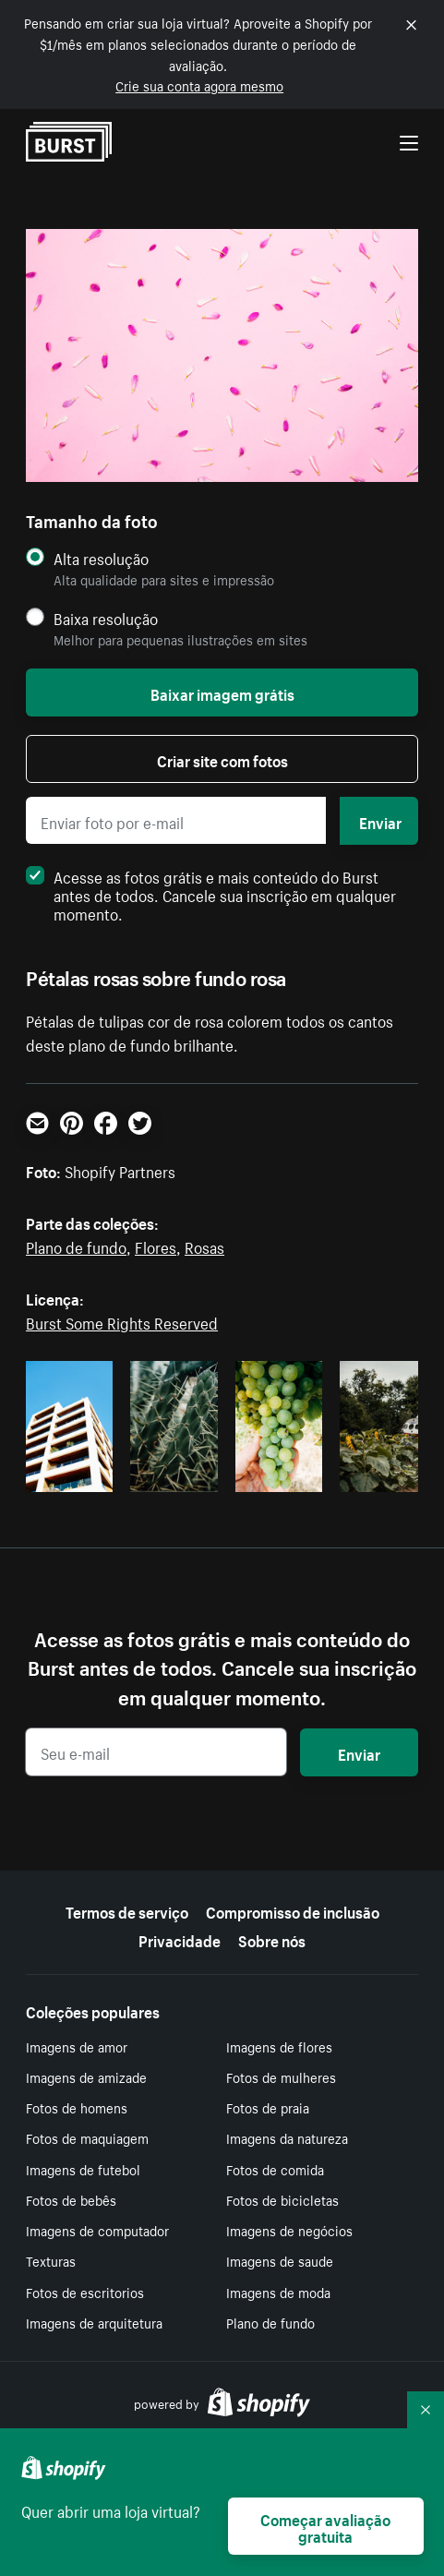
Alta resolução (101, 558)
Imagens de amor (76, 2046)
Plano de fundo (76, 1246)
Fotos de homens (76, 2107)
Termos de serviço (127, 1910)
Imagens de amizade (86, 2076)
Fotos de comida (275, 2169)
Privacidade (179, 1939)
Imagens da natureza (287, 2137)
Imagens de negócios (289, 2230)
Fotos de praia (267, 2107)
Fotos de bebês (71, 2199)
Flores (155, 1246)
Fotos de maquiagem (87, 2137)
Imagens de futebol (83, 2169)
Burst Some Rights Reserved (122, 1321)
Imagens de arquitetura (94, 2322)
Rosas (204, 1246)
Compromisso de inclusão (292, 1910)
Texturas (51, 2260)
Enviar (380, 821)
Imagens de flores (279, 2046)
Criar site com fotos (222, 759)
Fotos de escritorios (85, 2291)
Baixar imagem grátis (222, 692)
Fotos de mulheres (281, 2076)
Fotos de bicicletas (282, 2199)
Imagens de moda (278, 2291)
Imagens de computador (97, 2230)
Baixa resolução (106, 618)
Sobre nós (272, 1939)
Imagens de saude (279, 2260)
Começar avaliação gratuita (325, 2526)
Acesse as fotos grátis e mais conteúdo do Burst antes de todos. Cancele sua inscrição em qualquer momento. (211, 893)
